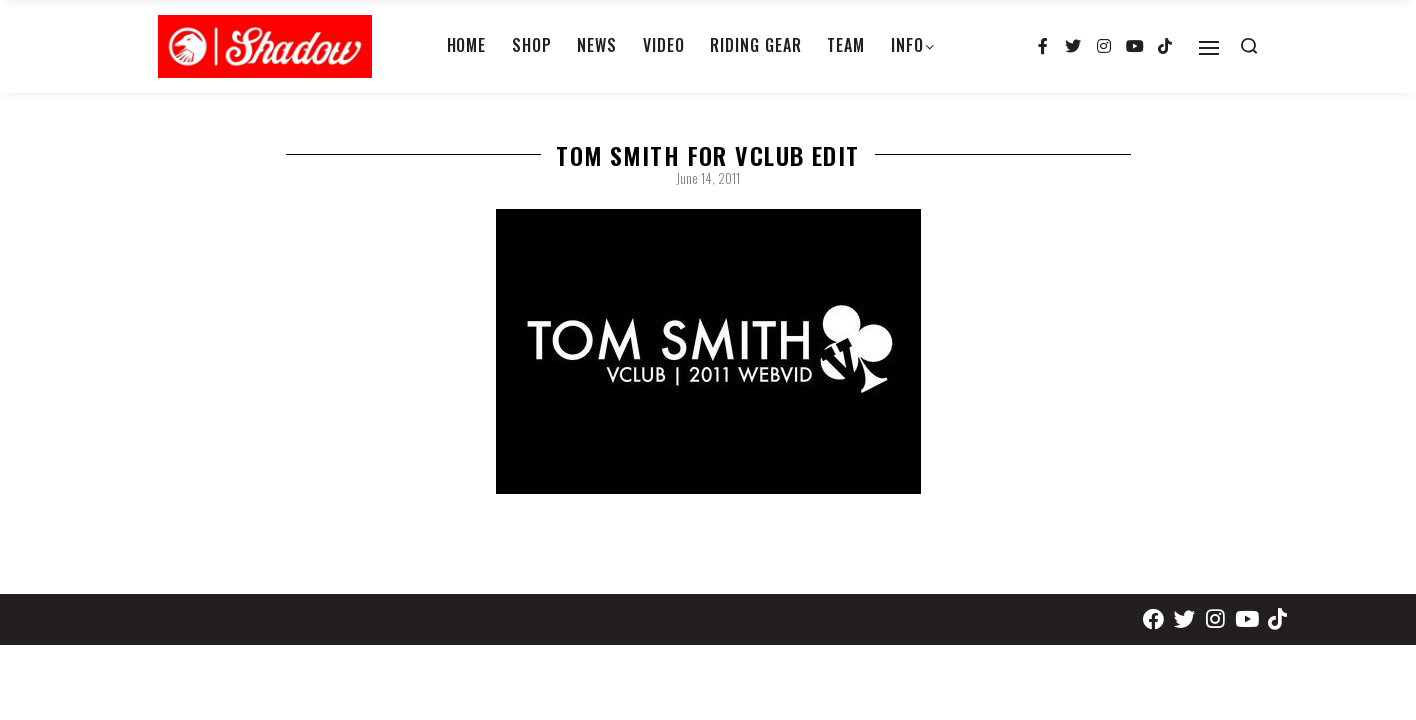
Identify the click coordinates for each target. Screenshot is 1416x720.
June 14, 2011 (708, 178)
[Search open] (1249, 46)
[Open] (1209, 48)
